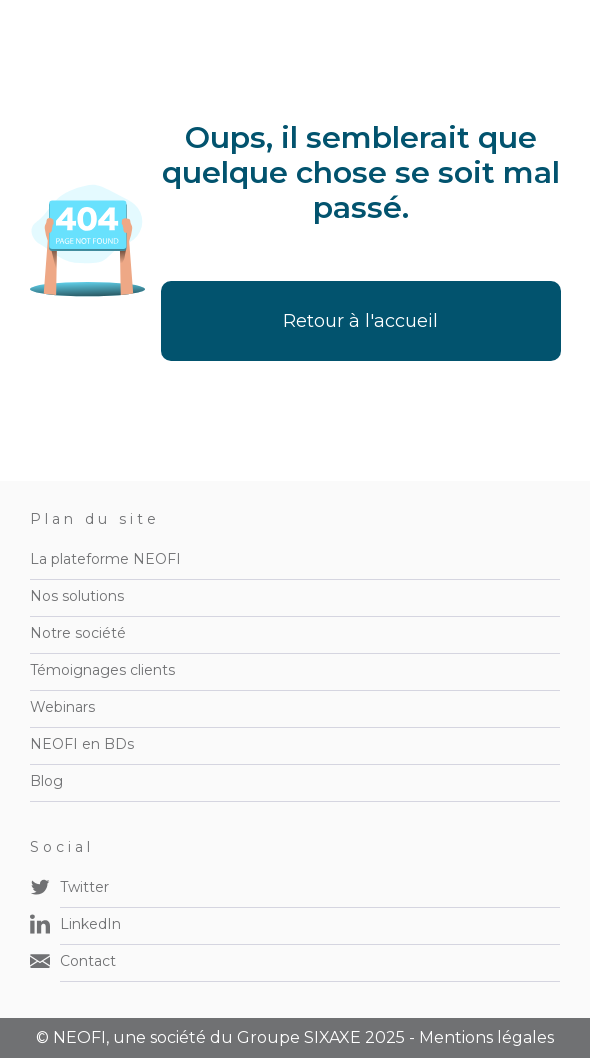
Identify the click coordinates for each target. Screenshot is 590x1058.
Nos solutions (77, 596)
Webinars (62, 707)
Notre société (78, 633)
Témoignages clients (102, 670)
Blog (46, 781)
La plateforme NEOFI (105, 559)
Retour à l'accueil (360, 321)
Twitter (84, 887)
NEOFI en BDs (82, 744)
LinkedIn (90, 924)
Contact (88, 961)
